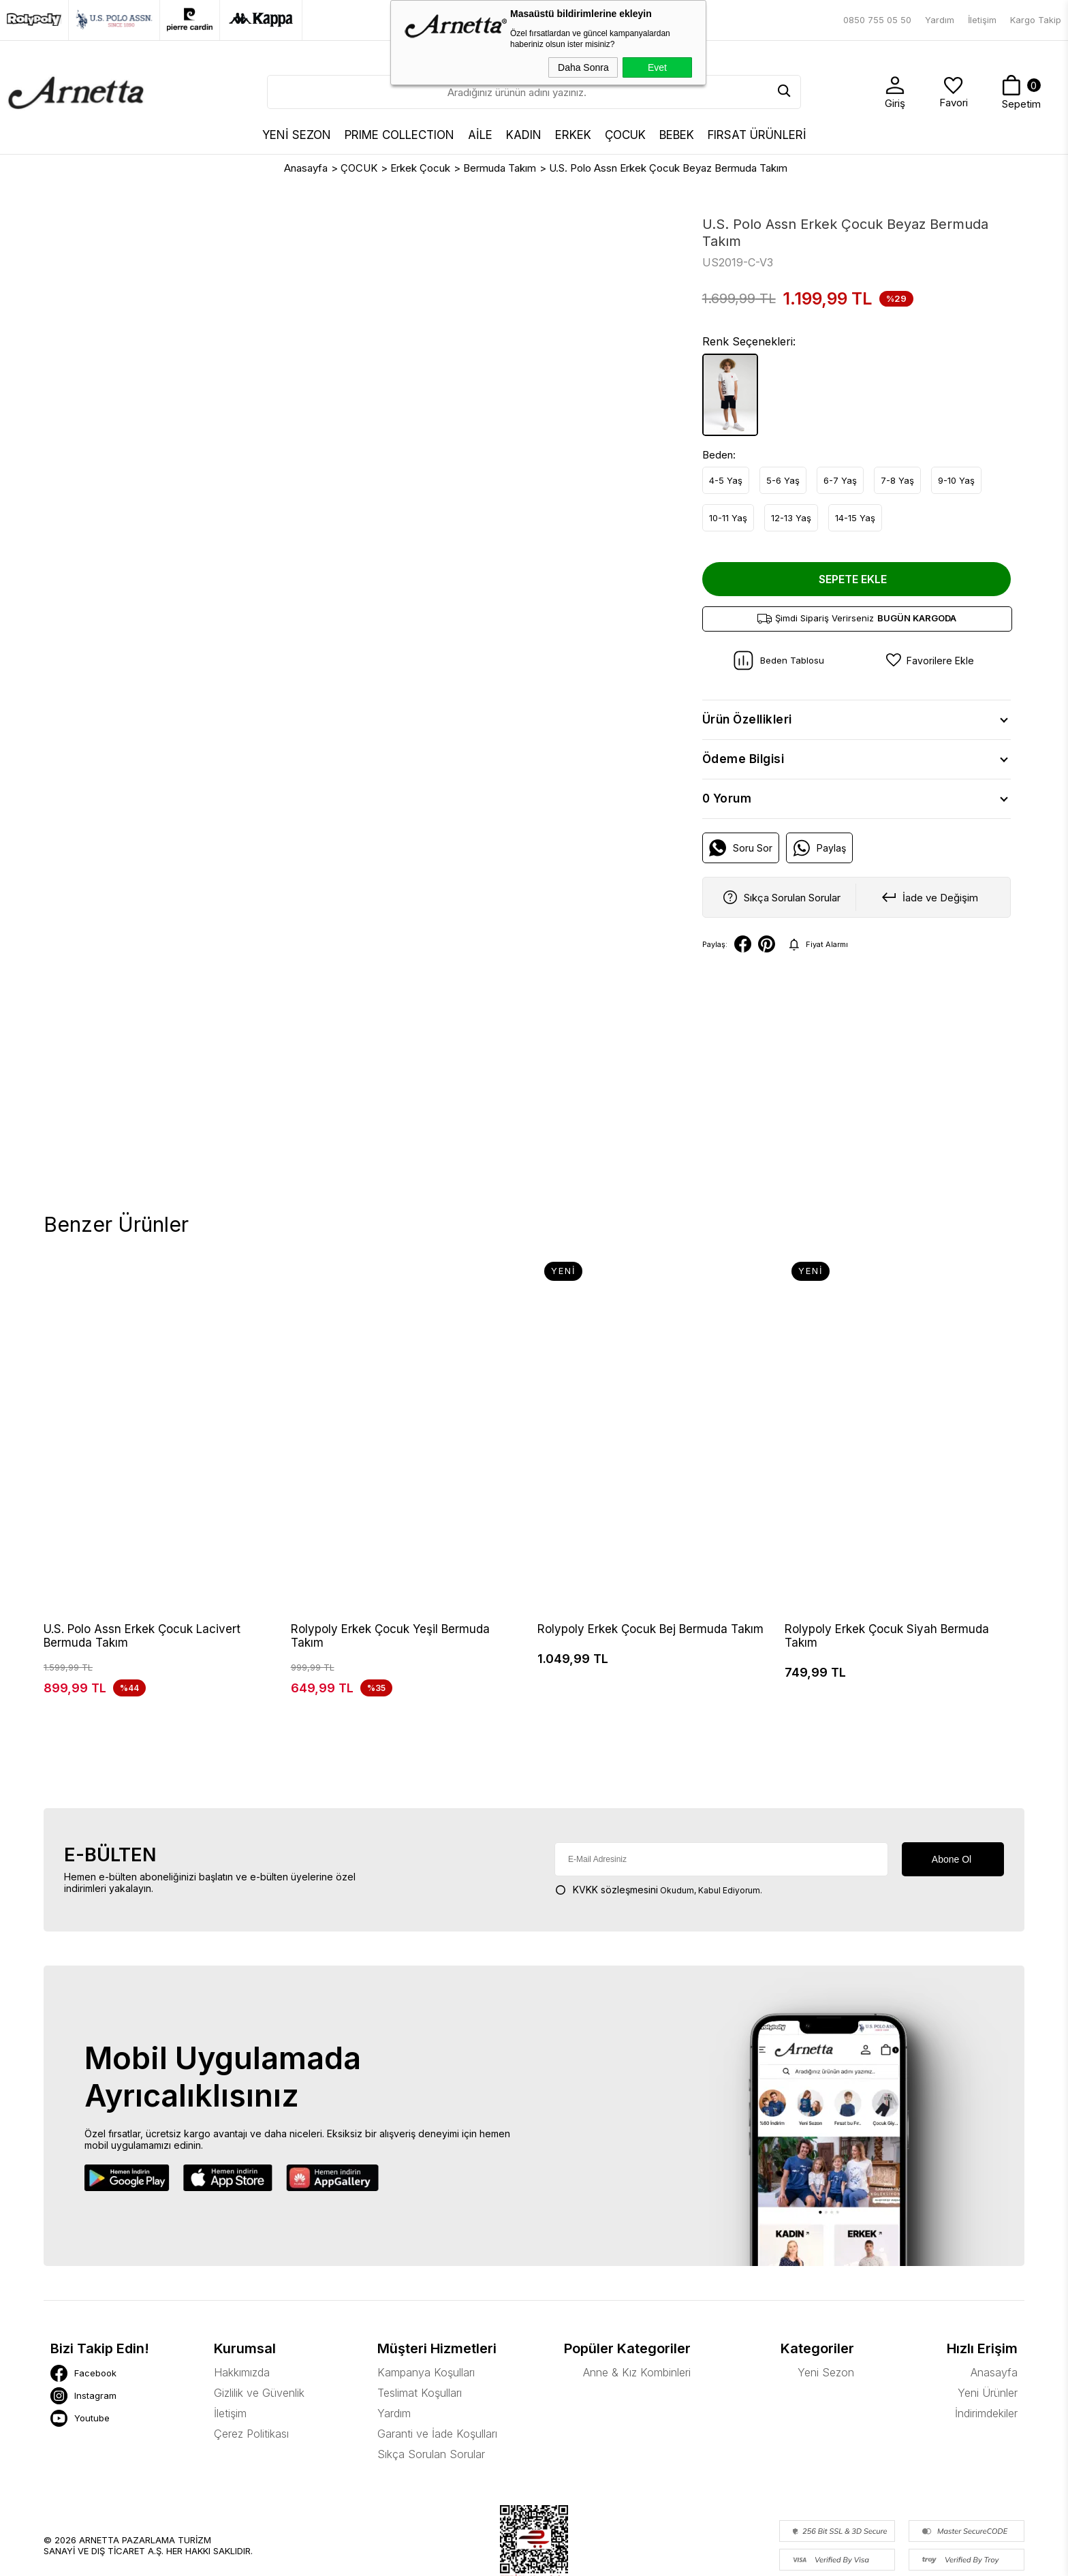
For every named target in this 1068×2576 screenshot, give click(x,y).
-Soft (460, 2559)
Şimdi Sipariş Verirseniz (856, 618)
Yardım (939, 19)
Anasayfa (994, 2299)
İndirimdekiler (986, 2339)
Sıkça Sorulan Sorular (431, 2380)
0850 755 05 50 (877, 19)
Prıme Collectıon (399, 135)
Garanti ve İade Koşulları (437, 2360)
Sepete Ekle (853, 579)
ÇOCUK (625, 135)
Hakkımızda (242, 2299)
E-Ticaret (492, 2559)
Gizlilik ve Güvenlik (259, 2319)
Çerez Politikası (251, 2360)
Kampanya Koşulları (426, 2299)
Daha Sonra (583, 67)
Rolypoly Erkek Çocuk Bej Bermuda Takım (650, 1629)
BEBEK (676, 135)
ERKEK (573, 135)
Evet (657, 67)
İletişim (982, 19)
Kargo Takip (1035, 19)
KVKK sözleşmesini (615, 1816)
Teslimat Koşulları (419, 2319)
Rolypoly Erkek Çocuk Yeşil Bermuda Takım (390, 1635)
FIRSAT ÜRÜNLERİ (757, 135)
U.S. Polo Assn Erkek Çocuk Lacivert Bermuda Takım (142, 1635)
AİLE (480, 135)
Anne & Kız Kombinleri (637, 2299)
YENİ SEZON (296, 135)
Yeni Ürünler (988, 2319)
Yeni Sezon (826, 2299)
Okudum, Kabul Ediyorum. (658, 1816)
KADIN (523, 135)
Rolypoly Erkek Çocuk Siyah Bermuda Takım (887, 1635)
